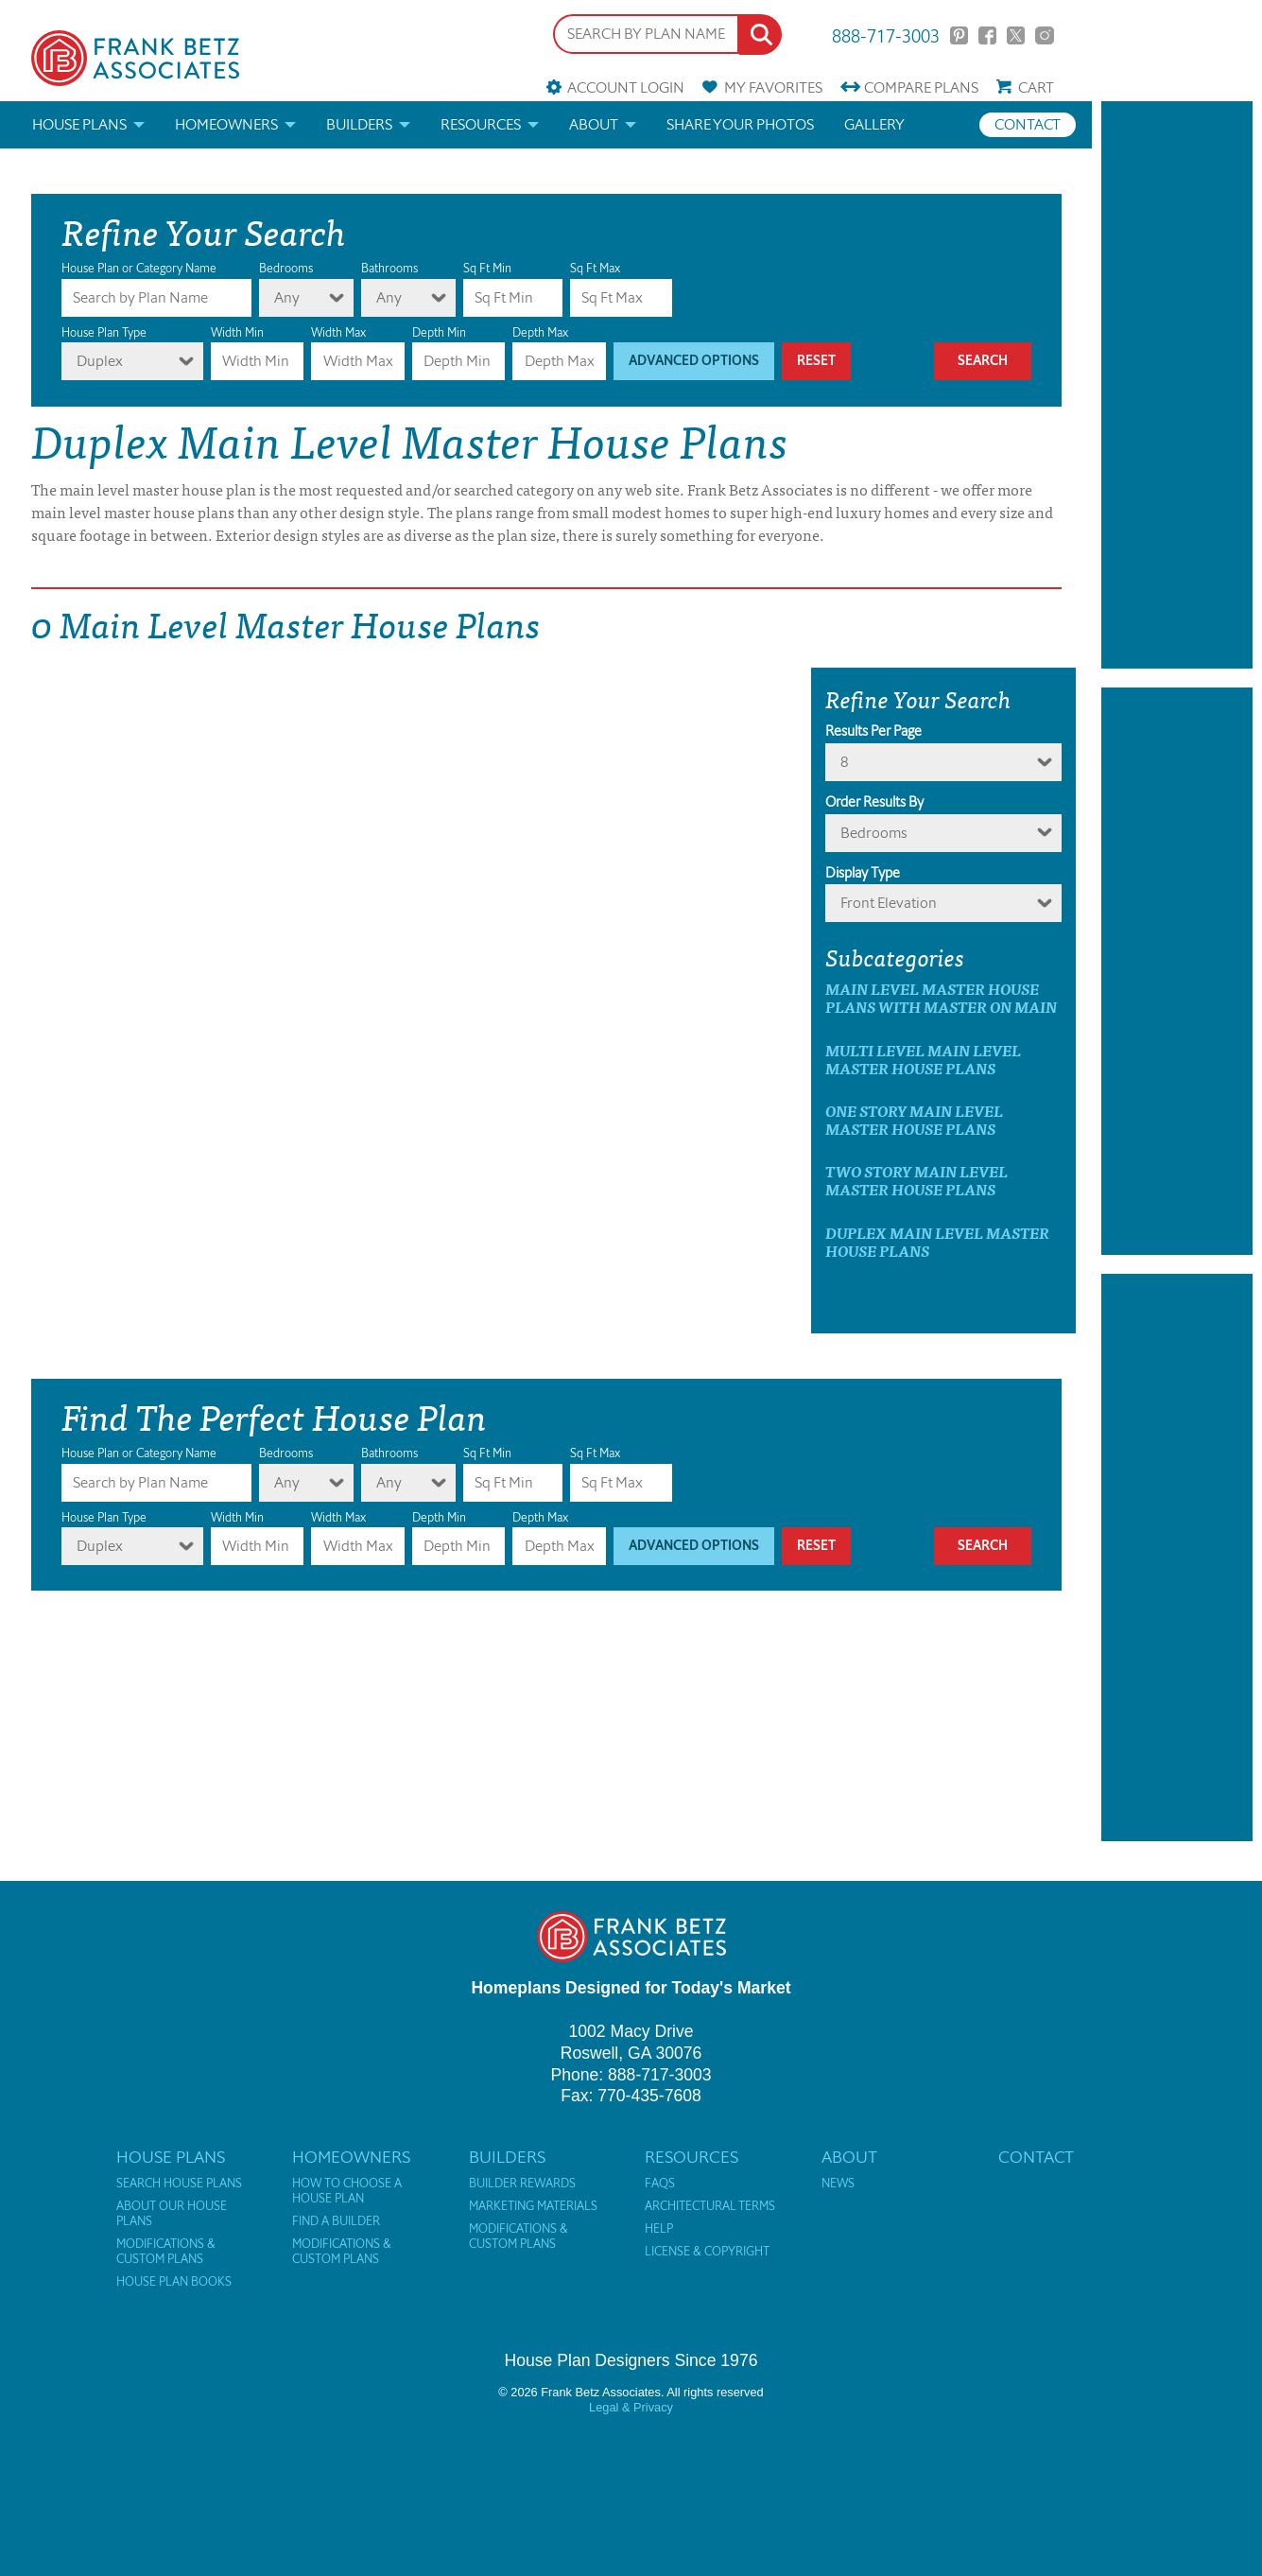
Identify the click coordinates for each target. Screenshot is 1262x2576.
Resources (481, 124)
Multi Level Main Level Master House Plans (923, 1059)
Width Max (338, 332)
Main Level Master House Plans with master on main (941, 998)
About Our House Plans (171, 2214)
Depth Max (540, 332)
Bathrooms (389, 268)
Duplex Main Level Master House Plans (937, 1242)
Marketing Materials (533, 2206)
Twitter (1016, 35)
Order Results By (874, 801)
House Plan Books (174, 2281)
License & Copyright (707, 2251)
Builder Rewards (522, 2183)
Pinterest (959, 35)
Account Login (625, 87)
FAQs (660, 2183)
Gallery (874, 124)
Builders (359, 124)
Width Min (237, 332)
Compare (921, 87)
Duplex (100, 361)
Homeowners (226, 124)
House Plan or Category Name (138, 268)
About (593, 124)
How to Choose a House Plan (347, 2191)
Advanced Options (694, 361)
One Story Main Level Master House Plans (914, 1120)
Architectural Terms (710, 2206)
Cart (1036, 87)
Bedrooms (286, 268)
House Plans (79, 124)
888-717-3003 (886, 34)
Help (659, 2229)
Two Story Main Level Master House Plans (916, 1180)
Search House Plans (179, 2183)
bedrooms (873, 833)
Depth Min (439, 332)
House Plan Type (104, 332)
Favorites (773, 87)
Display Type (862, 872)
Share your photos (740, 124)
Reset (816, 361)
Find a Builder (336, 2221)
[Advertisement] (1177, 385)
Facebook (987, 35)
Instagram (1044, 35)
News (838, 2183)
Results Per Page (873, 731)
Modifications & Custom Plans (166, 2252)
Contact (1027, 124)
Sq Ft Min (487, 268)
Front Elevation (888, 903)
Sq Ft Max (595, 268)
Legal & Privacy (631, 2407)
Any (287, 297)
